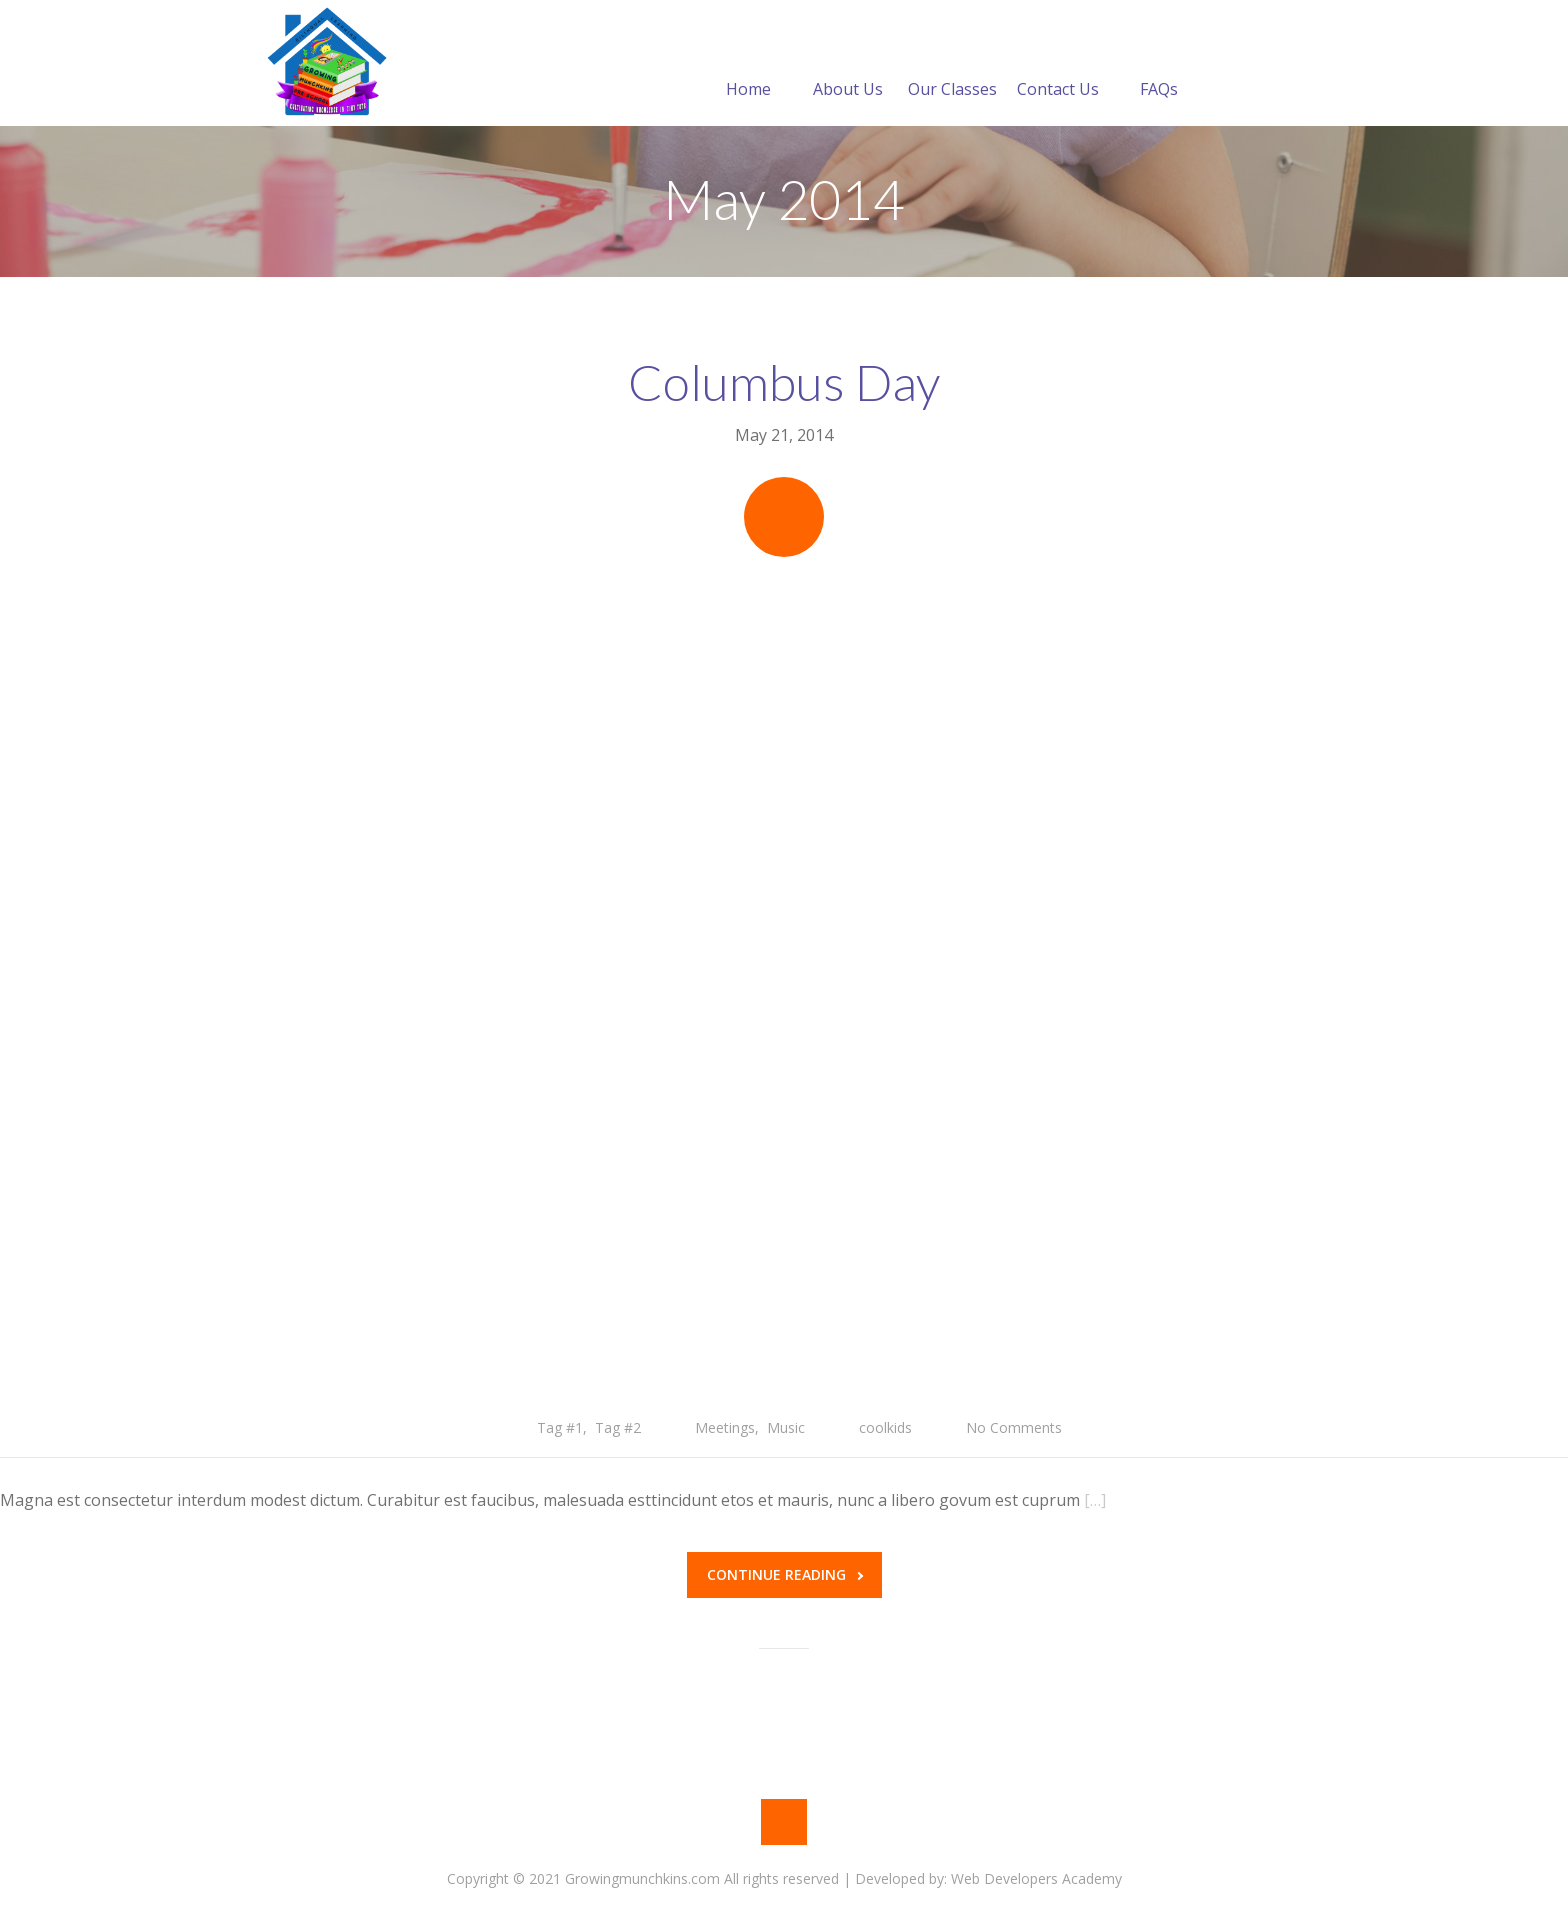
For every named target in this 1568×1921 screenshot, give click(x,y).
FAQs (1159, 65)
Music (786, 1427)
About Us (848, 65)
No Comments (1014, 1427)
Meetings (725, 1427)
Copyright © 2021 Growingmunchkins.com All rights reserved (643, 1878)
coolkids (885, 1427)
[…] (1095, 1500)
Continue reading (785, 1574)
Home (748, 65)
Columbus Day (784, 382)
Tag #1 (560, 1427)
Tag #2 (618, 1427)
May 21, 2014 (784, 435)
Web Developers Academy (1036, 1878)
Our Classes (952, 65)
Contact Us (1058, 65)
